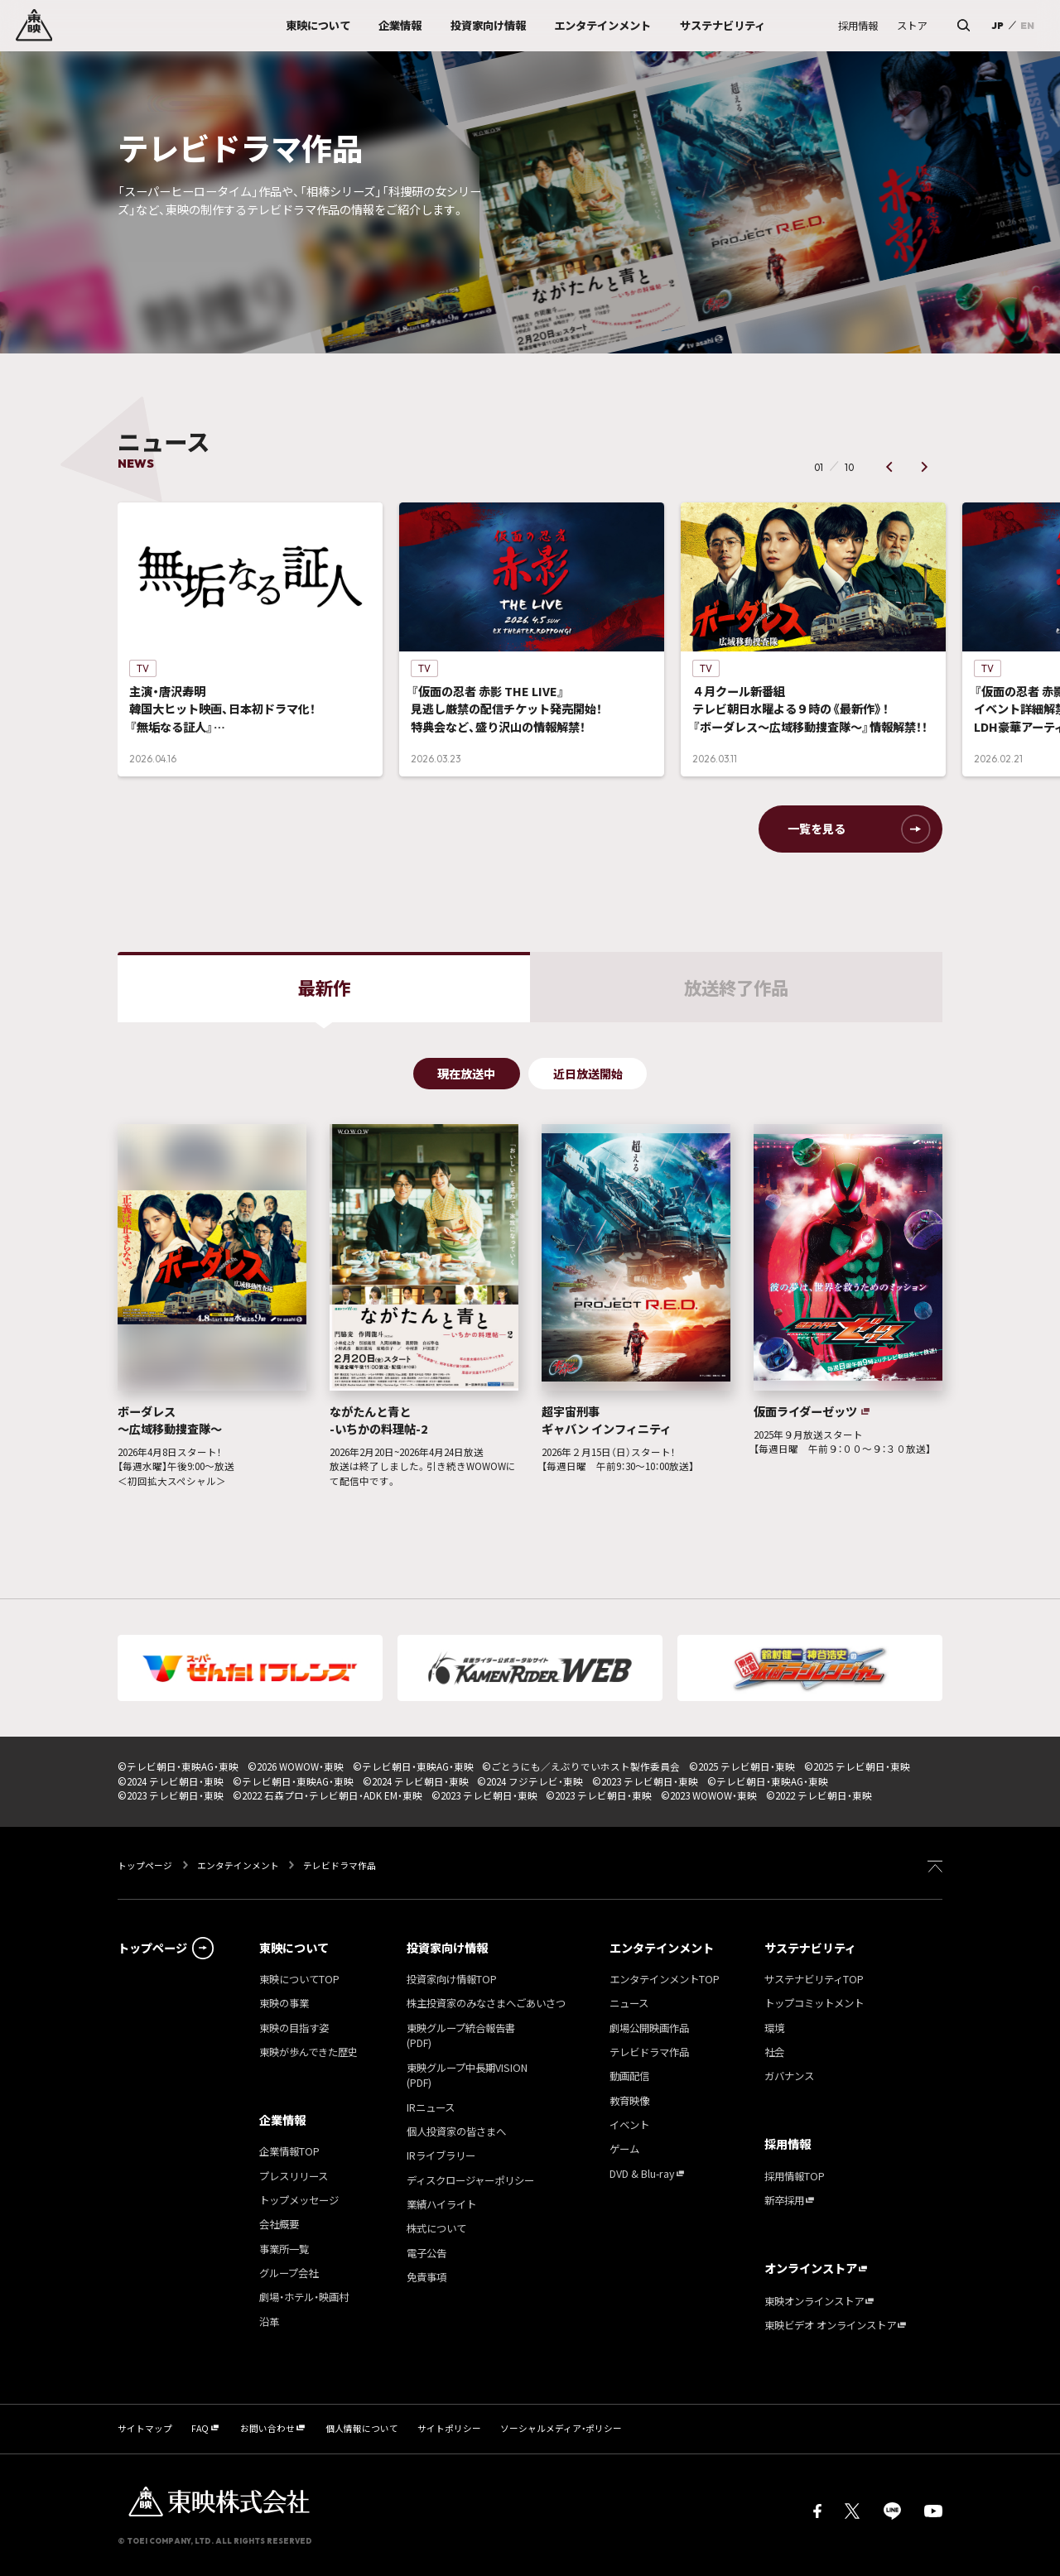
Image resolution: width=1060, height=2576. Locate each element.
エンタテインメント (238, 1865)
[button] (889, 467)
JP (997, 25)
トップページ (146, 1865)
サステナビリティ (810, 1947)
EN (1027, 25)
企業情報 (282, 2120)
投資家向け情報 (447, 1947)
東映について (294, 1947)
